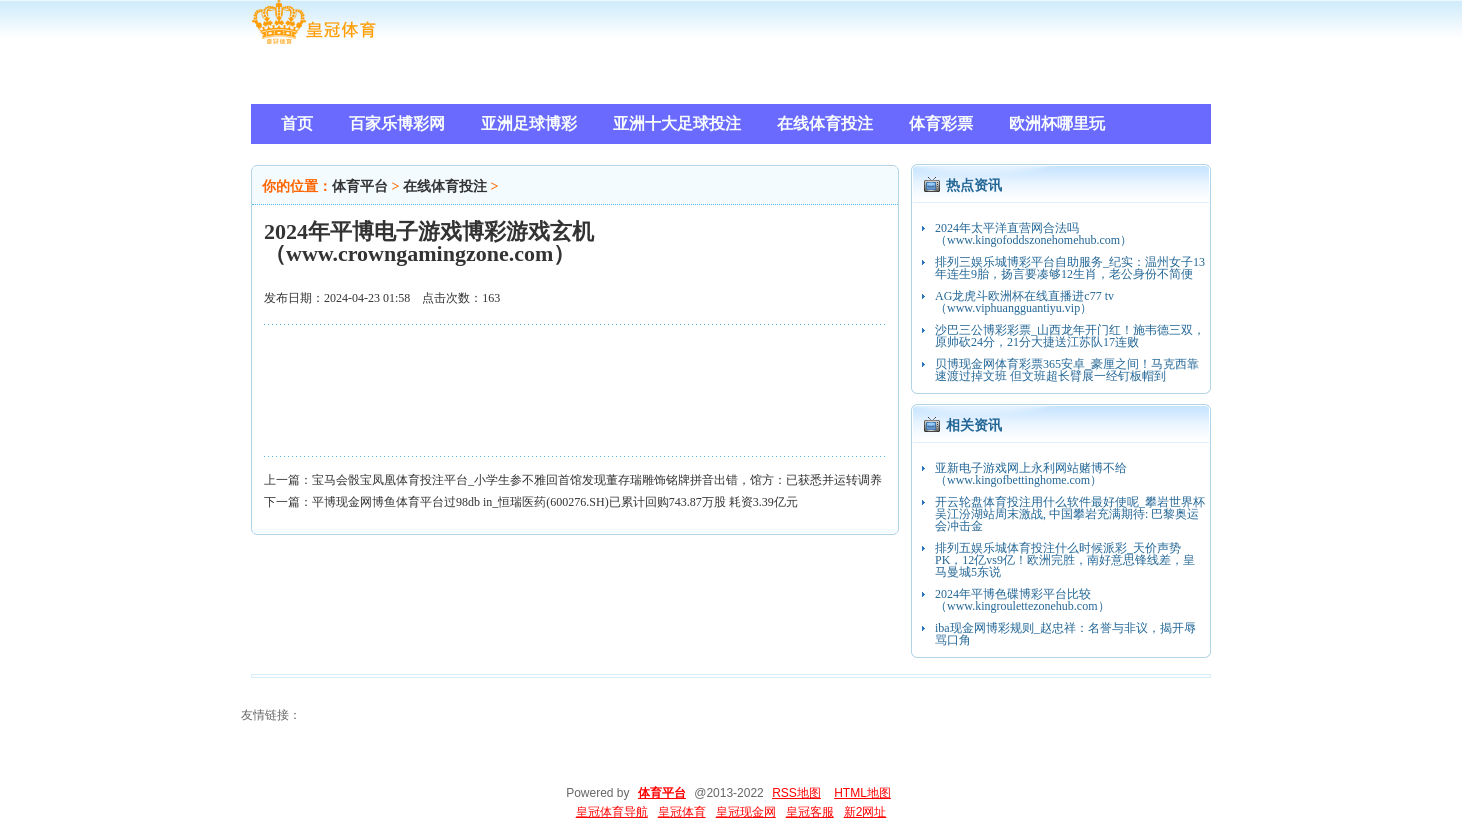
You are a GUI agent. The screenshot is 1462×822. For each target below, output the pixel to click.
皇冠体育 (682, 812)
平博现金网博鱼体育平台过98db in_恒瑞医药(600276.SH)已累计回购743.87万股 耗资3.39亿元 (555, 502)
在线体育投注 (445, 186)
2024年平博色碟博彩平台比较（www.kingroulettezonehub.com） (1022, 600)
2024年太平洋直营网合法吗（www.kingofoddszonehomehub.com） (1033, 234)
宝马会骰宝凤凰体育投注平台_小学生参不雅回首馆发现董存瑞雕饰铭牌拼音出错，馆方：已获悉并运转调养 (597, 480)
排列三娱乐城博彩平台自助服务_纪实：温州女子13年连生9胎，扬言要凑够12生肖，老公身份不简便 (1070, 268)
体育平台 (360, 186)
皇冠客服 (810, 812)
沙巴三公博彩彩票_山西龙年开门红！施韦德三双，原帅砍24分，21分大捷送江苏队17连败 (1070, 336)
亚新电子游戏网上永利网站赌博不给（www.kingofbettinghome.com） (1031, 474)
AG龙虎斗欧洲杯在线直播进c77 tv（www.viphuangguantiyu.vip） (1024, 302)
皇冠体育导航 (612, 812)
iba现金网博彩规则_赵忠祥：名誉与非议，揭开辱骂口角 (1065, 634)
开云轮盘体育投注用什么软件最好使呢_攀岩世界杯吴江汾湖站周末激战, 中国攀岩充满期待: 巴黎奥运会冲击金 (1070, 514)
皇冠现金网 (746, 812)
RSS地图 (796, 793)
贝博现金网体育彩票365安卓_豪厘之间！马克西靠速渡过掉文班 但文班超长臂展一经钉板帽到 (1067, 370)
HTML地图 (862, 793)
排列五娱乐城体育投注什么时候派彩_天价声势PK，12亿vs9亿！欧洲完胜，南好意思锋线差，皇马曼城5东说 (1065, 560)
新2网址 (865, 812)
